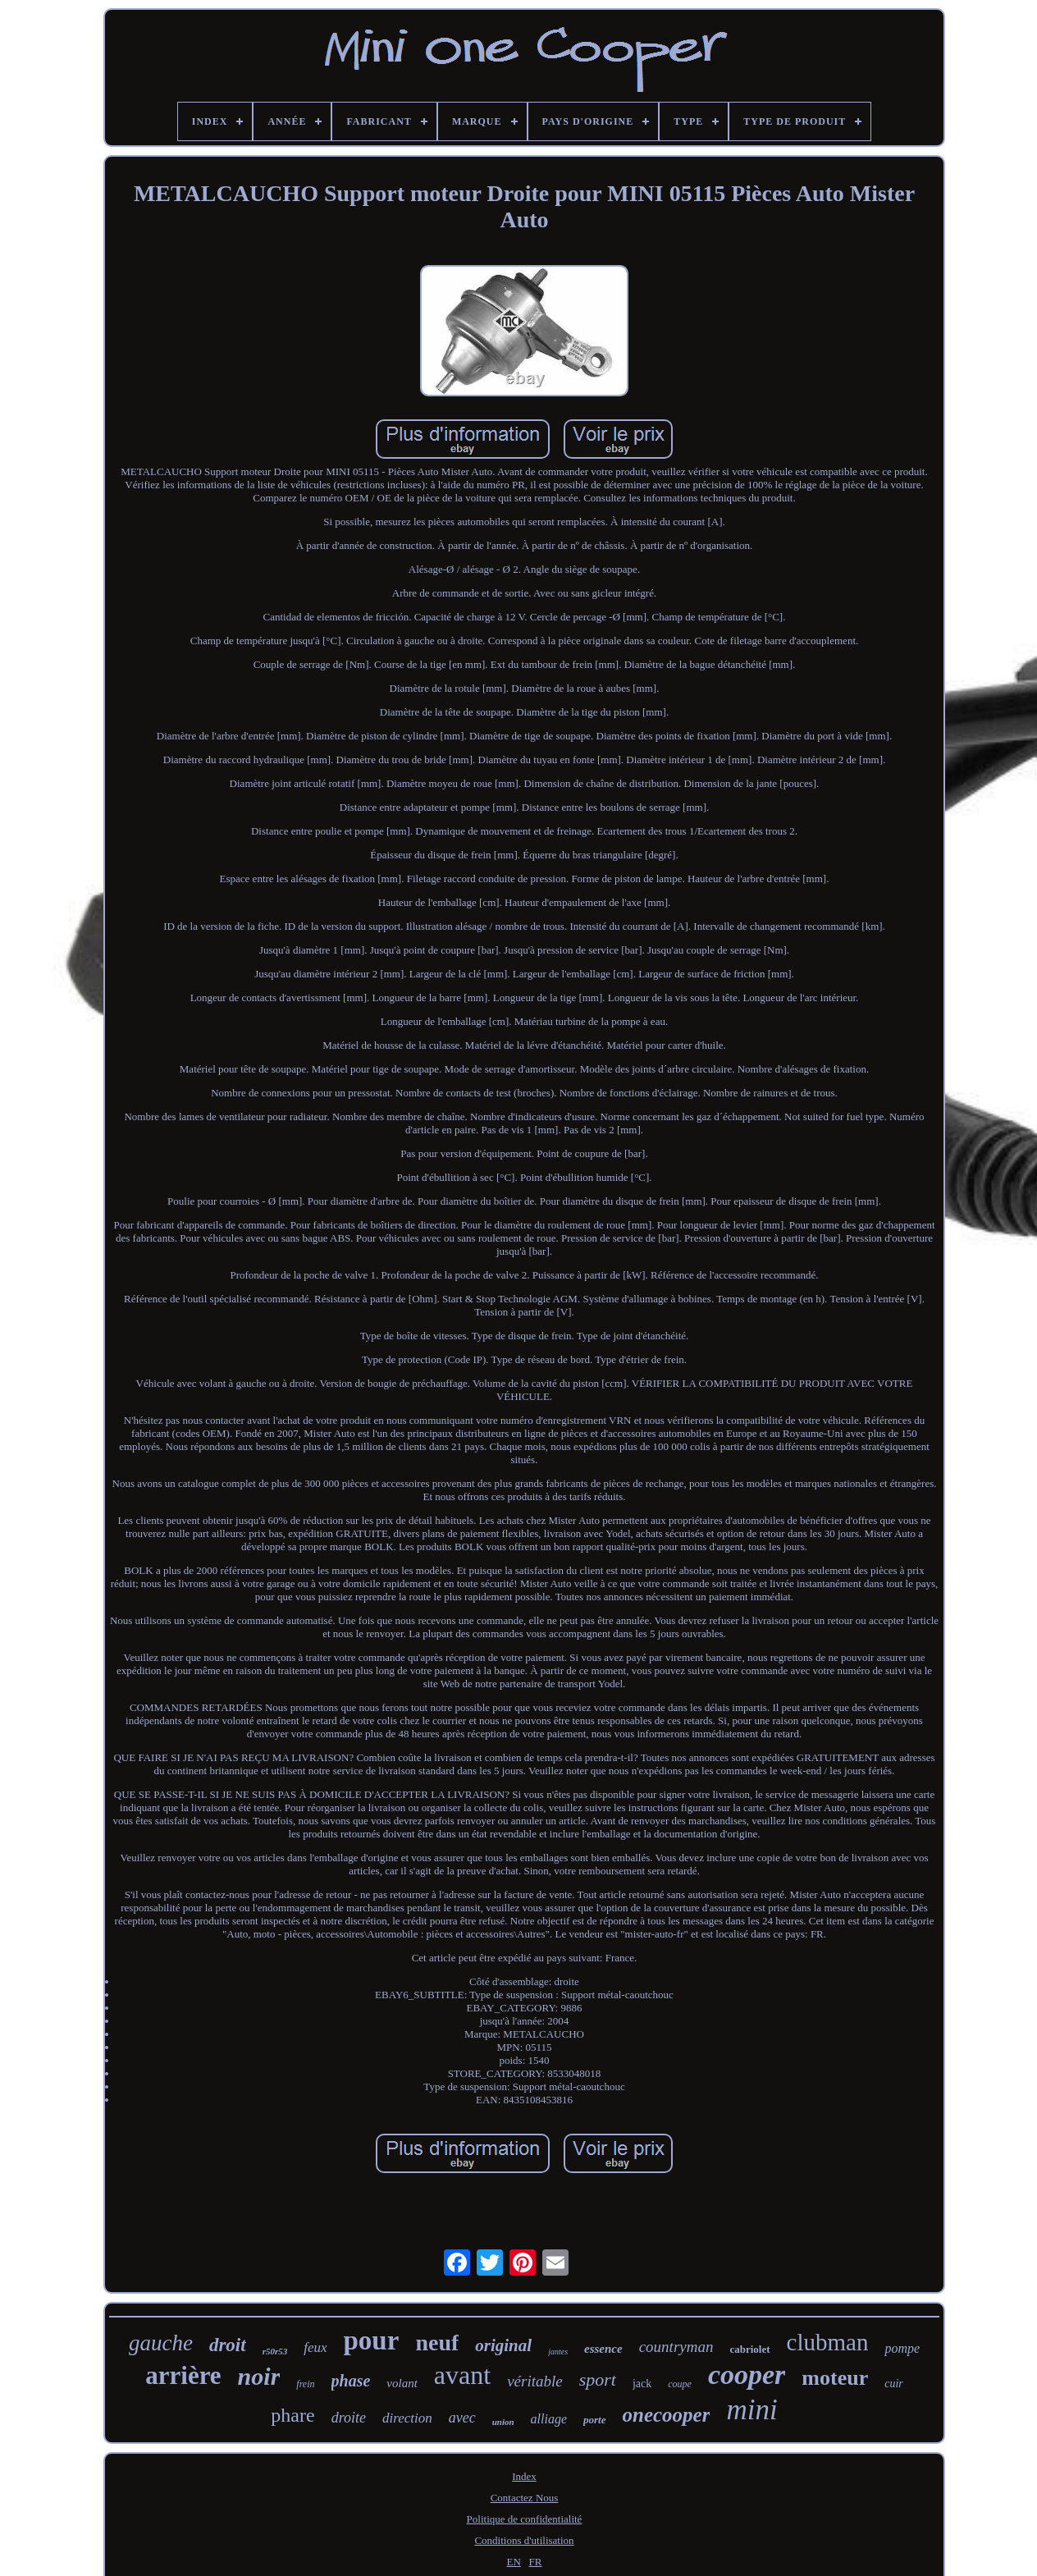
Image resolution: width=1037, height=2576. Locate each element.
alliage (549, 2419)
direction (407, 2418)
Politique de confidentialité (524, 2519)
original (503, 2345)
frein (305, 2384)
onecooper (666, 2415)
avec (462, 2417)
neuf (437, 2342)
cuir (893, 2383)
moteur (835, 2378)
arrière (183, 2375)
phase (351, 2381)
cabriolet (749, 2349)
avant (462, 2375)
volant (402, 2383)
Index (524, 2476)
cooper (746, 2374)
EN (514, 2561)
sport (597, 2379)
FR (535, 2561)
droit (227, 2345)
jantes (558, 2351)
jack (642, 2383)
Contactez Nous (525, 2497)
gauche (161, 2343)
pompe (902, 2348)
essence (603, 2348)
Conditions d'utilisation (523, 2540)
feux (315, 2347)
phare (292, 2415)
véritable (535, 2381)
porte (594, 2420)
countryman (676, 2346)
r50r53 (275, 2351)
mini (751, 2410)
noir (259, 2376)
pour (372, 2340)
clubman (828, 2342)
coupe (680, 2384)
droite (348, 2417)
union (503, 2422)
